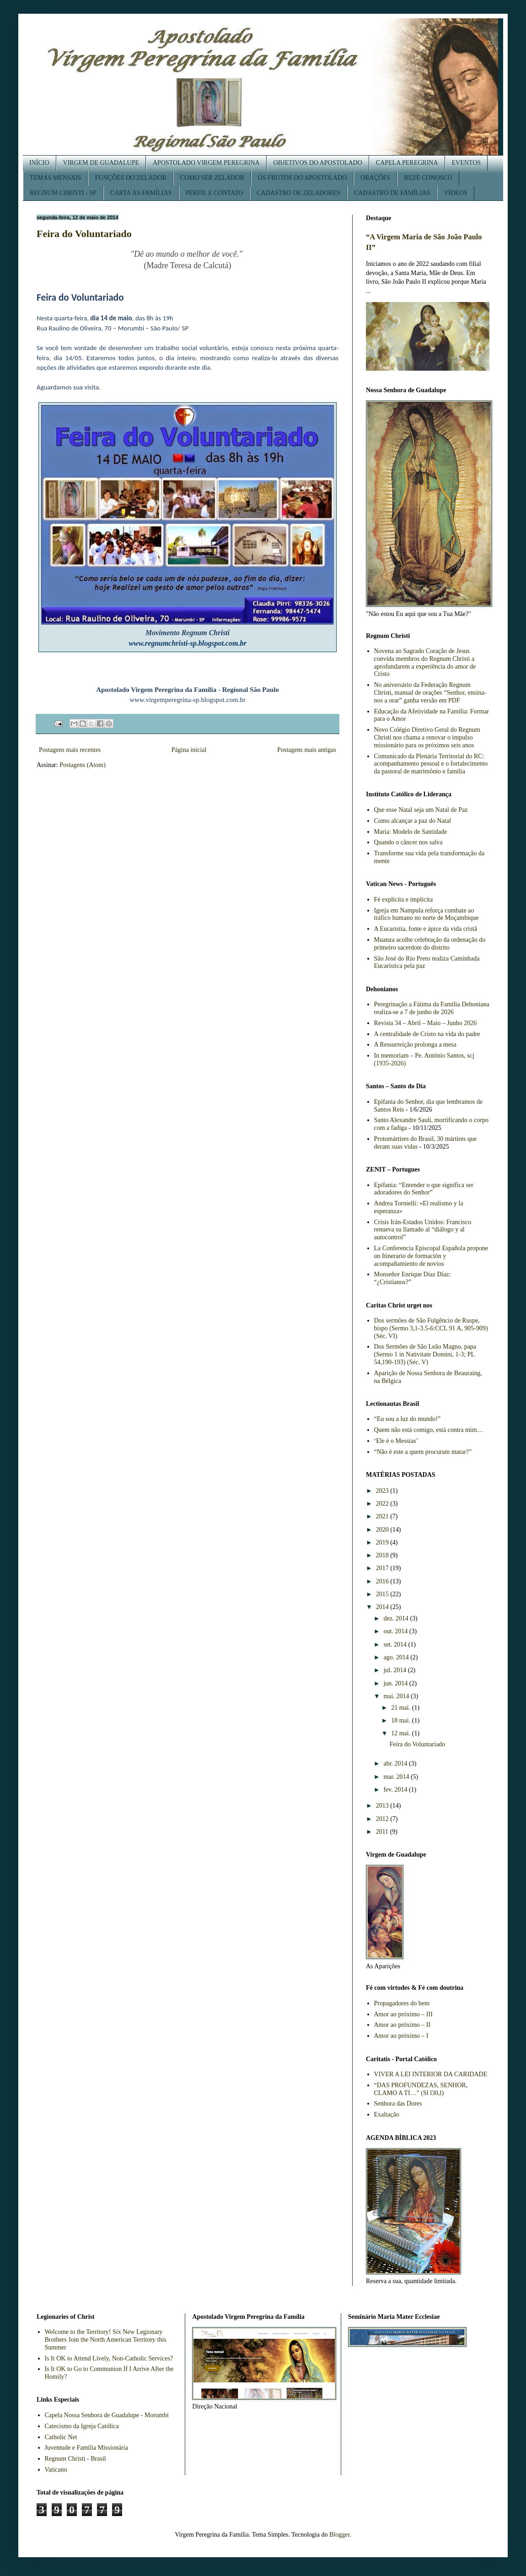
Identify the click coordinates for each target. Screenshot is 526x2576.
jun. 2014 (396, 1683)
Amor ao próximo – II (402, 2024)
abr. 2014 (396, 1763)
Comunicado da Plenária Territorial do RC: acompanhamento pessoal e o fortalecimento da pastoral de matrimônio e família (431, 764)
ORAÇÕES (375, 177)
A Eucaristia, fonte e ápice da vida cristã (425, 928)
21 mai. (401, 1707)
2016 (383, 1581)
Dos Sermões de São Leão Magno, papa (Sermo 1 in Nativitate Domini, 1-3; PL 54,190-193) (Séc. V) (425, 1354)
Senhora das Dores (398, 2103)
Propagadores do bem (401, 2003)
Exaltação (386, 2114)
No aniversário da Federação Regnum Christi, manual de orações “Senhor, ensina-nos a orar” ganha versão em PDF (430, 692)
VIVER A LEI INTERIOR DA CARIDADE (431, 2074)
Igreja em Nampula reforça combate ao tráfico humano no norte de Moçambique (426, 914)
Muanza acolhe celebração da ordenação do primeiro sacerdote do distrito (430, 943)
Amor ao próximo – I (401, 2035)
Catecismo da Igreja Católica (82, 2426)
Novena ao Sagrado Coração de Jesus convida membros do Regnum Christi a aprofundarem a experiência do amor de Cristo (425, 662)
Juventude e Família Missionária (86, 2447)
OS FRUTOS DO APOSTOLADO (302, 177)
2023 (383, 1490)
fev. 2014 (395, 1789)
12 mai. (401, 1733)
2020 (383, 1529)
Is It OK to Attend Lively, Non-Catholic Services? (109, 2358)
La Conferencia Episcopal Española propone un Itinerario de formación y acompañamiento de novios (431, 1256)
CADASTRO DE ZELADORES (298, 192)
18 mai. (401, 1720)
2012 (383, 1818)
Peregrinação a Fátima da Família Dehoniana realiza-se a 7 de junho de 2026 (431, 1008)
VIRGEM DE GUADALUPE (101, 162)
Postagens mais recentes (70, 749)
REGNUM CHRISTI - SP (63, 192)
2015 (383, 1594)
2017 (383, 1568)
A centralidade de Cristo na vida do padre (427, 1034)
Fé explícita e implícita (403, 899)
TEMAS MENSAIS (55, 177)
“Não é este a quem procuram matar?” (423, 1451)
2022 (383, 1503)
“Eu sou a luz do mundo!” (407, 1418)
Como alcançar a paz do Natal (412, 820)
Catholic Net (61, 2437)
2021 (383, 1516)
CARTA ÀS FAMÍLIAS (141, 192)
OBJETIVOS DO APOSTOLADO (318, 162)
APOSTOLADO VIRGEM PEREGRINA (206, 162)
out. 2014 (396, 1631)
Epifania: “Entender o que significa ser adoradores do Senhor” (423, 1189)
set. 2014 (395, 1644)
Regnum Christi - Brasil (75, 2458)
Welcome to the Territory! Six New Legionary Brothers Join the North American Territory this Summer (105, 2339)
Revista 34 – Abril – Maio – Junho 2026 (425, 1023)
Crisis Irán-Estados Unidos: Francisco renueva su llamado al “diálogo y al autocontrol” (423, 1230)
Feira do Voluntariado (84, 233)
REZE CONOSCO (428, 177)
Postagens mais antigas (306, 749)
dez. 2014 (396, 1618)
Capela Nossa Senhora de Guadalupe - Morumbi (107, 2415)
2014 (383, 1607)
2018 (383, 1555)
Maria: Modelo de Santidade (410, 831)
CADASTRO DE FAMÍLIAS (392, 192)
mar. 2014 (397, 1776)
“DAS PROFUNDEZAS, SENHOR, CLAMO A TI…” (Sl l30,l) (421, 2089)
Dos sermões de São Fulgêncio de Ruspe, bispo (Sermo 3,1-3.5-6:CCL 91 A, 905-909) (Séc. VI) (431, 1328)
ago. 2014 (396, 1657)
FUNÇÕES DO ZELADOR (130, 177)
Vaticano (56, 2469)
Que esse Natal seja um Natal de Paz (421, 809)
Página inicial (189, 749)
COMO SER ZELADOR (212, 177)
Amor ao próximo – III (403, 2014)
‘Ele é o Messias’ (396, 1440)
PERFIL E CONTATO (214, 192)
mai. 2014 (397, 1696)
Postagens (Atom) (82, 764)
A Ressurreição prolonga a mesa (415, 1044)
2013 (383, 1805)
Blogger (339, 2534)
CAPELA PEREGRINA (407, 162)
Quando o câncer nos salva (408, 842)
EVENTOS (466, 162)
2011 (383, 1831)
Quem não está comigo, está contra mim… (428, 1429)
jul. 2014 (395, 1670)
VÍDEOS (455, 192)
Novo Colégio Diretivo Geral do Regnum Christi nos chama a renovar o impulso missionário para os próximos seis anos (427, 737)
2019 (383, 1542)
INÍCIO (39, 162)
